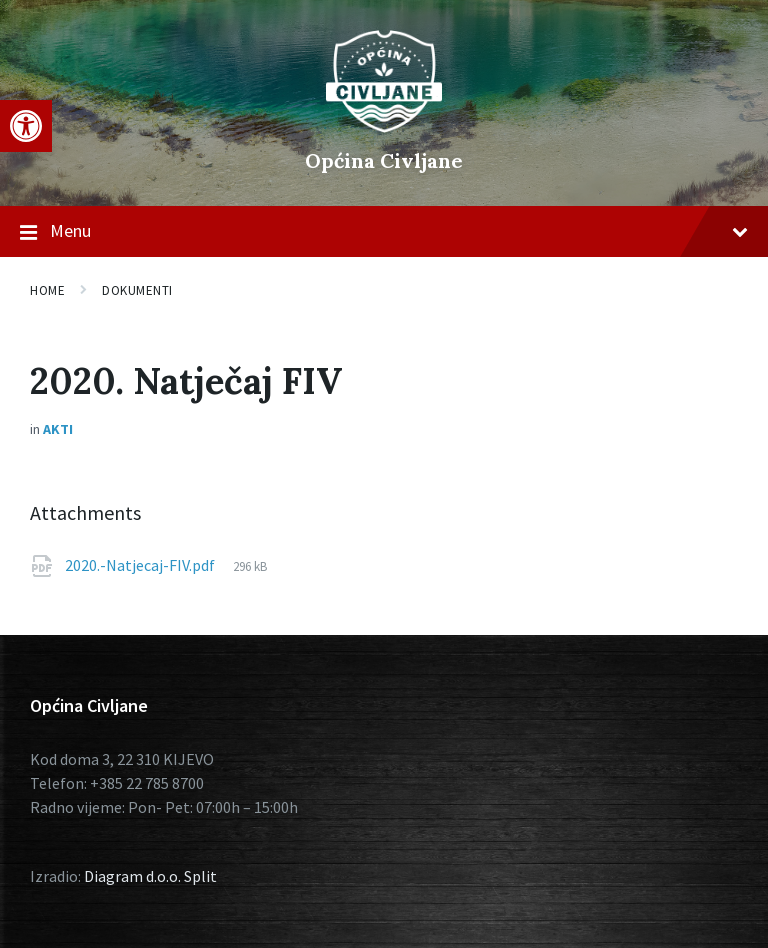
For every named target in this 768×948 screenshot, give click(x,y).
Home (47, 290)
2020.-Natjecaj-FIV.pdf (141, 565)
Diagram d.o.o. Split (150, 876)
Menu (384, 232)
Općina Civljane (384, 160)
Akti (58, 429)
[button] (26, 126)
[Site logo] (384, 127)
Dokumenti (137, 290)
